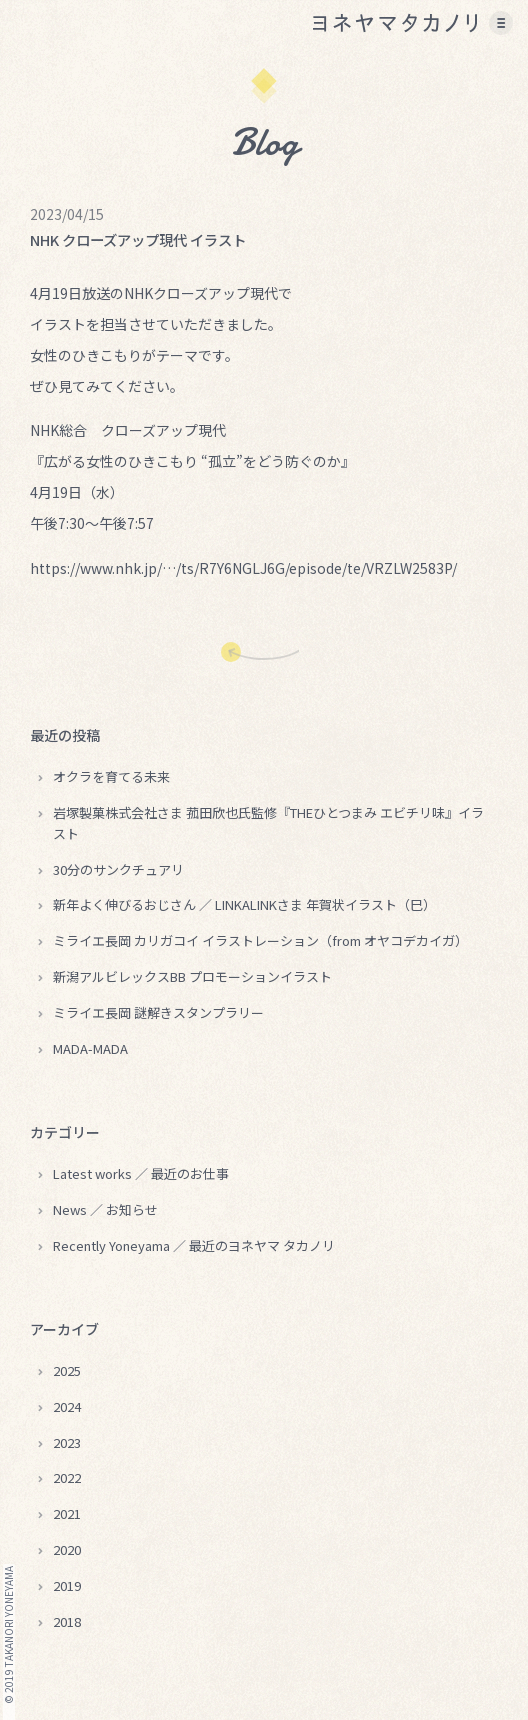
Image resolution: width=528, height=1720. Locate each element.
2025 (67, 1370)
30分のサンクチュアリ (118, 869)
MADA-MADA (90, 1048)
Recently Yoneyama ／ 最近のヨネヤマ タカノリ (194, 1245)
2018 (67, 1621)
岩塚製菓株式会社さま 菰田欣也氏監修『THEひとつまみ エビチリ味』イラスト (268, 823)
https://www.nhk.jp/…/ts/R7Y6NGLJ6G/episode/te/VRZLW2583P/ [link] (243, 568)
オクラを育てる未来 (111, 776)
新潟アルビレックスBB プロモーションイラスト (192, 976)
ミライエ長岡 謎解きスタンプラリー (158, 1012)
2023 (67, 1442)
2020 (67, 1549)
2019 (67, 1585)
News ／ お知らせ (105, 1209)
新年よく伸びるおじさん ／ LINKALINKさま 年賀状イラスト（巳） (244, 904)
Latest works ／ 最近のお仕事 (141, 1173)
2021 (67, 1513)
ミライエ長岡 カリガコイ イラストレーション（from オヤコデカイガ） (260, 940)
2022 (67, 1477)
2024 (67, 1406)
